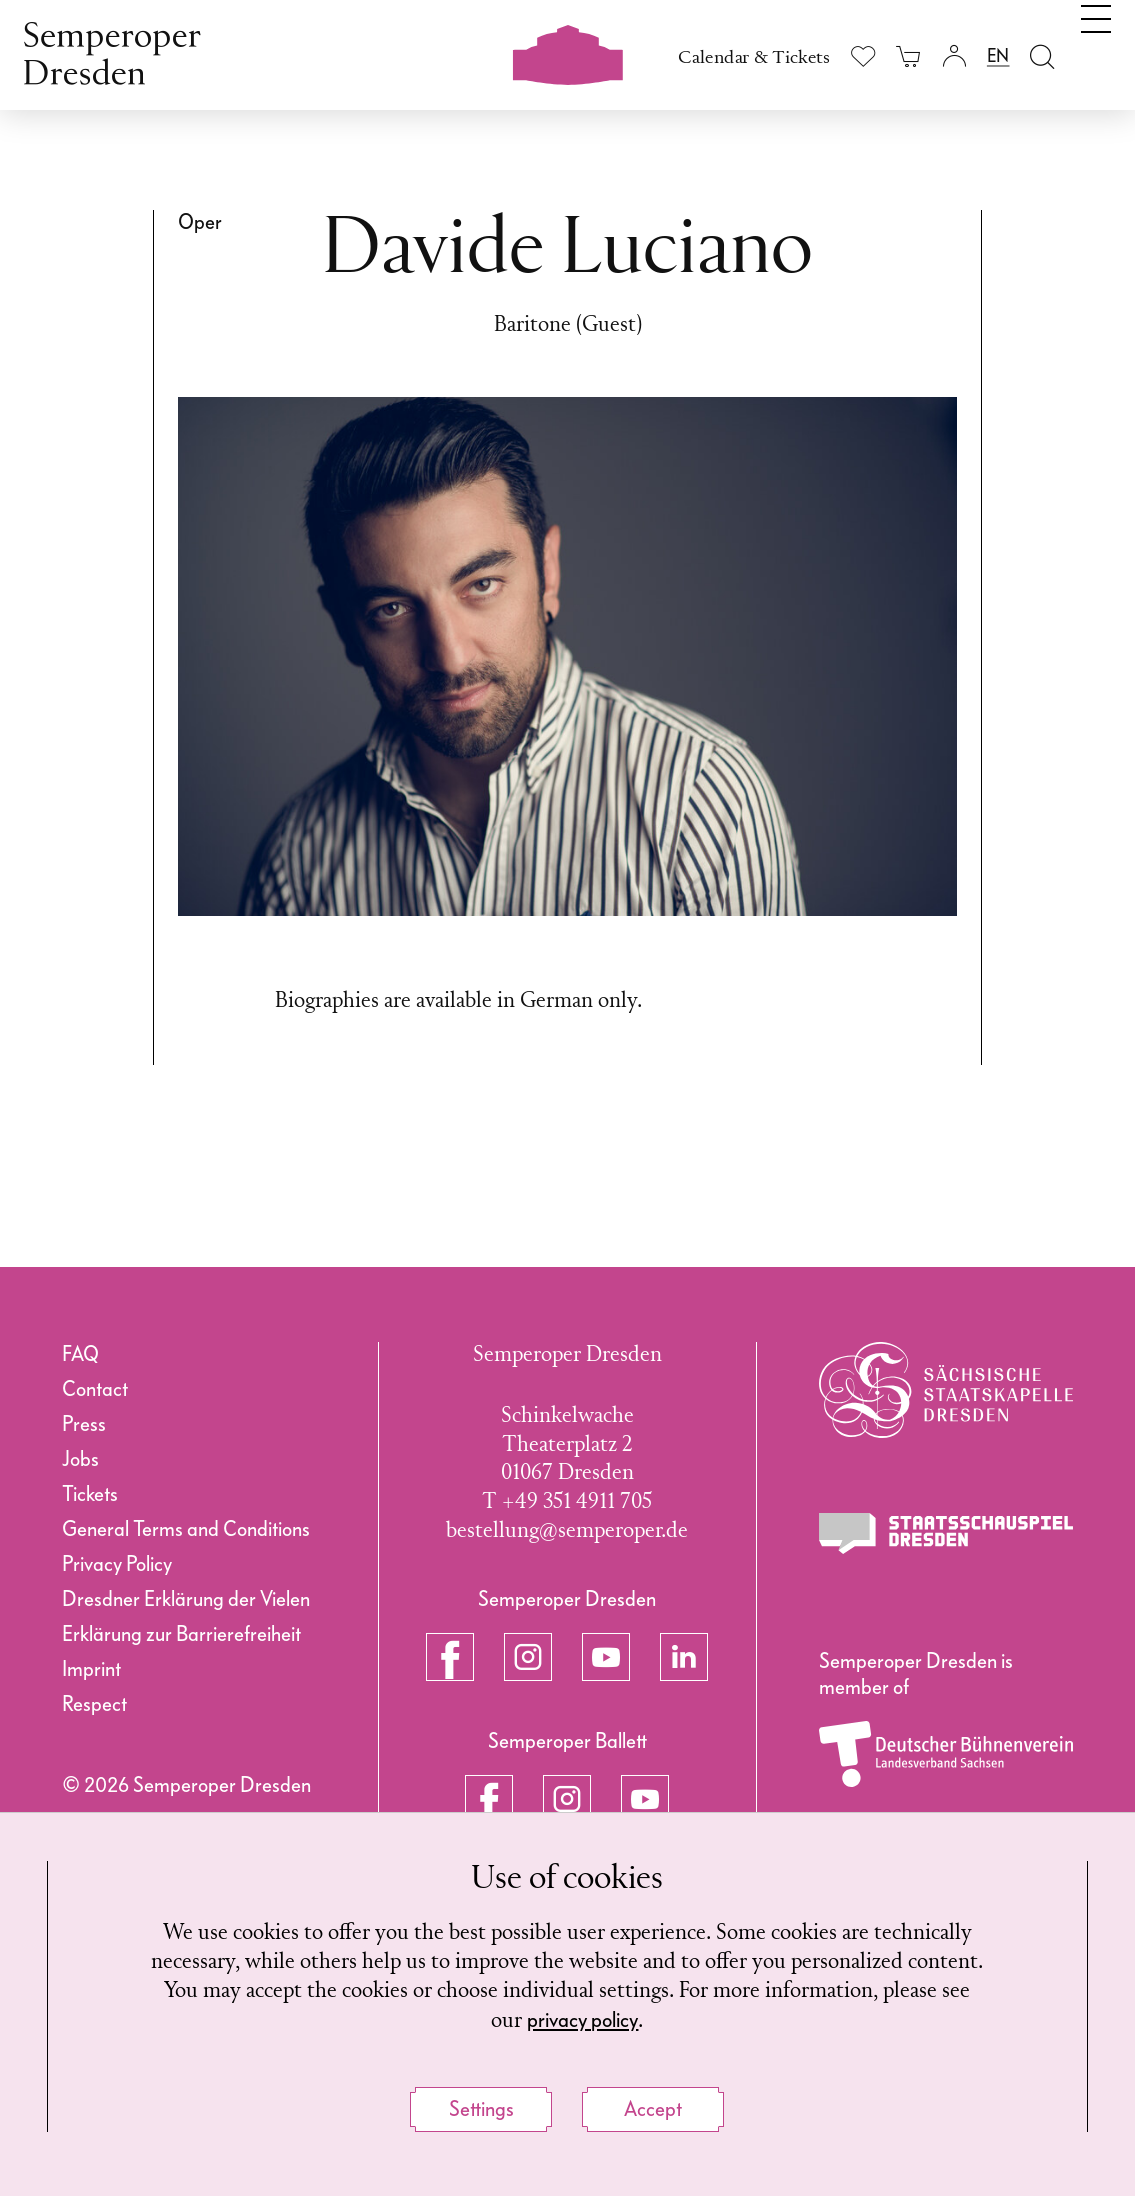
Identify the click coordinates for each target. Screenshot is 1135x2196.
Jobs (80, 1459)
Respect (94, 1704)
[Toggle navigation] (1096, 48)
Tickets (90, 1494)
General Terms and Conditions (186, 1529)
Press (84, 1424)
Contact (95, 1389)
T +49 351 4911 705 (567, 1502)
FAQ (80, 1354)
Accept (653, 2109)
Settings (481, 2109)
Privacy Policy (117, 1564)
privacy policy (582, 2020)
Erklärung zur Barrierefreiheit (181, 1634)
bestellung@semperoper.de (567, 1531)
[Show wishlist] (863, 56)
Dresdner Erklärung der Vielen (186, 1599)
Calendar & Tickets (754, 58)
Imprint (91, 1669)
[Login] (953, 55)
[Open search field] (1042, 55)
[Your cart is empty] (908, 55)
